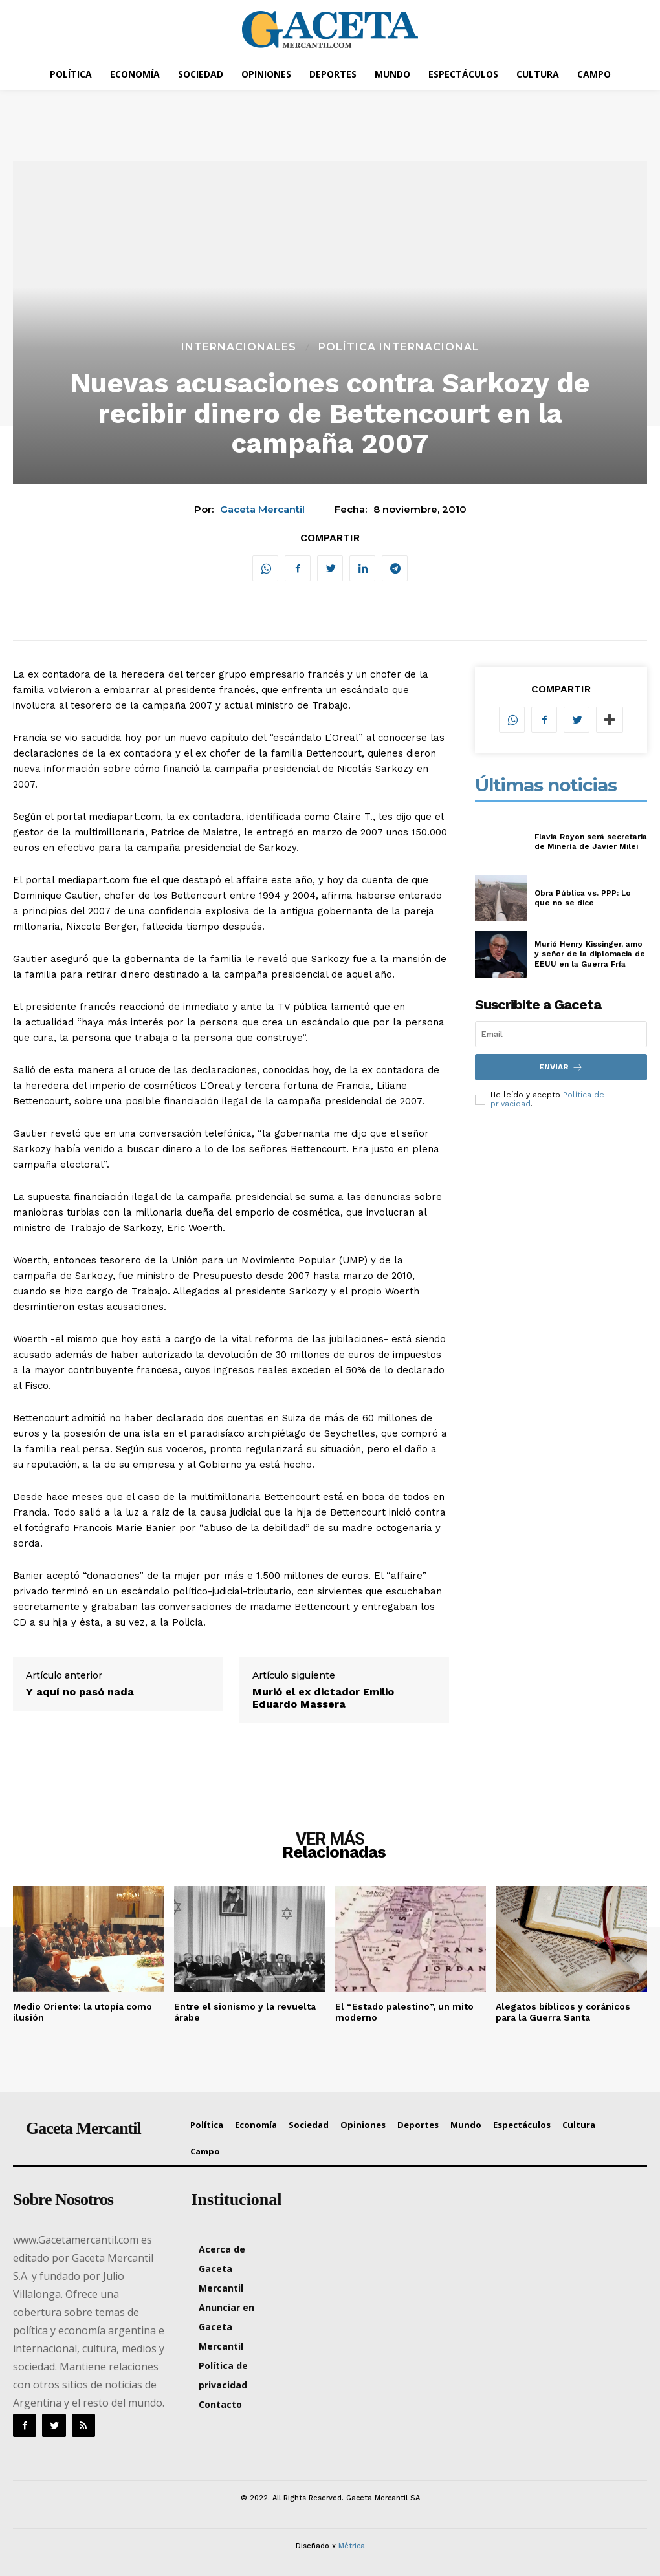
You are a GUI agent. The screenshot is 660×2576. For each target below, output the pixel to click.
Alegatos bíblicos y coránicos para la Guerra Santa (563, 2012)
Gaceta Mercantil (262, 509)
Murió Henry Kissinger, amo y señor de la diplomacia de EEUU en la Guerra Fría (589, 954)
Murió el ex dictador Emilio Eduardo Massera (323, 1698)
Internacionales (238, 347)
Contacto (220, 2404)
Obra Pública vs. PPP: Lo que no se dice (582, 898)
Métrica (351, 2546)
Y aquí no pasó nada (80, 1692)
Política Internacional (398, 347)
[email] (561, 1034)
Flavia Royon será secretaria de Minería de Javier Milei (590, 842)
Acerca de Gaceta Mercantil (222, 2268)
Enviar (561, 1067)
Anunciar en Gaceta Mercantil (226, 2326)
